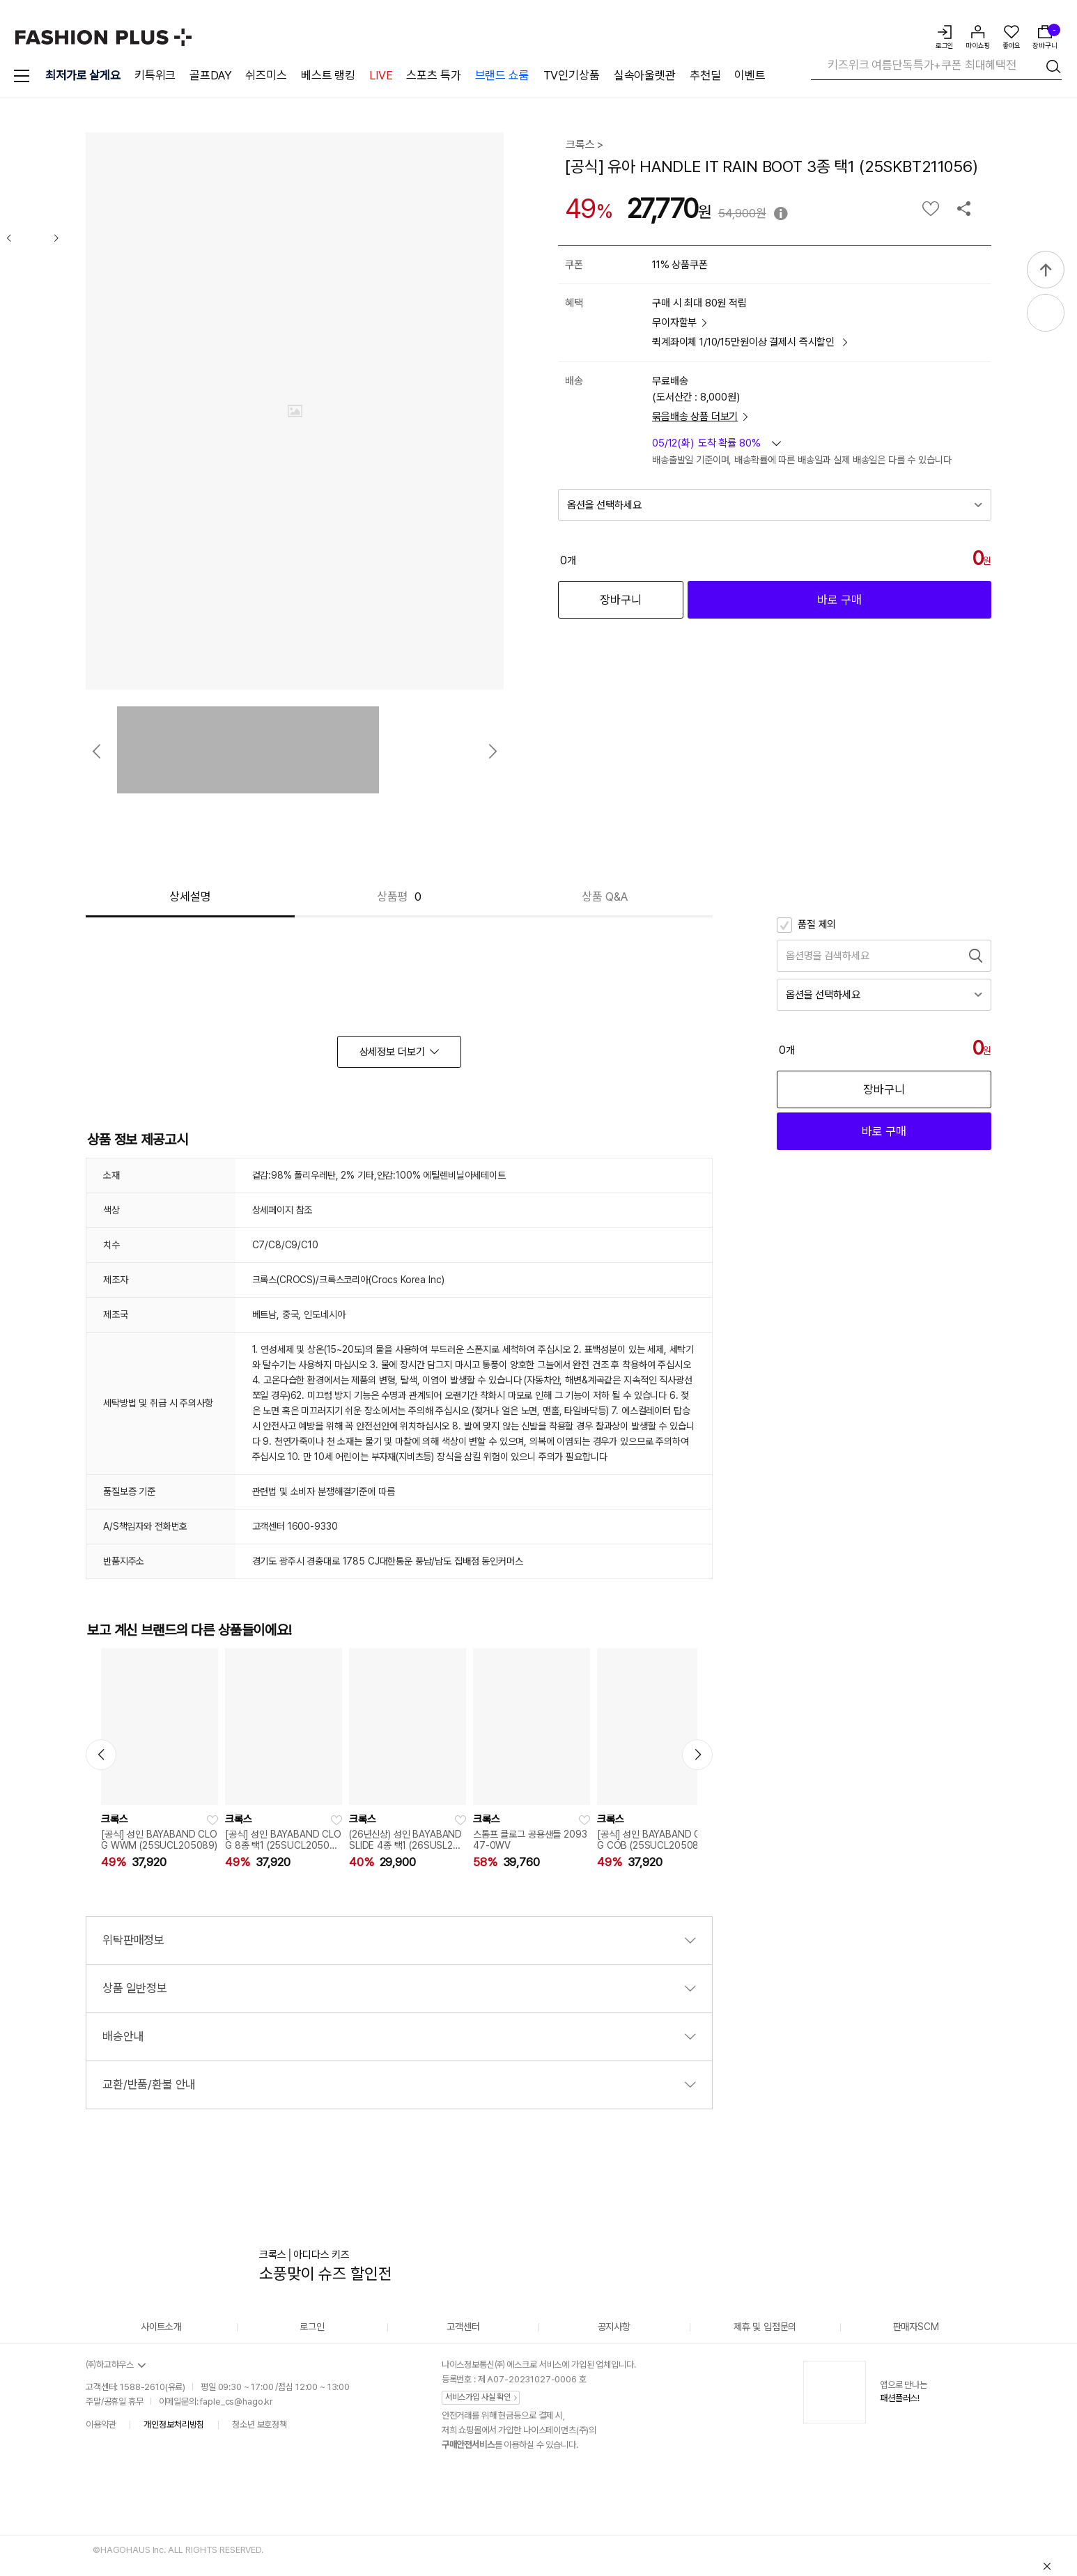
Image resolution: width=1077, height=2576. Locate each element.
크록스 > (584, 144)
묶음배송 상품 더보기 (699, 417)
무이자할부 (679, 323)
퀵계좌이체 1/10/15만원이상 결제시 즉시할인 (749, 342)
